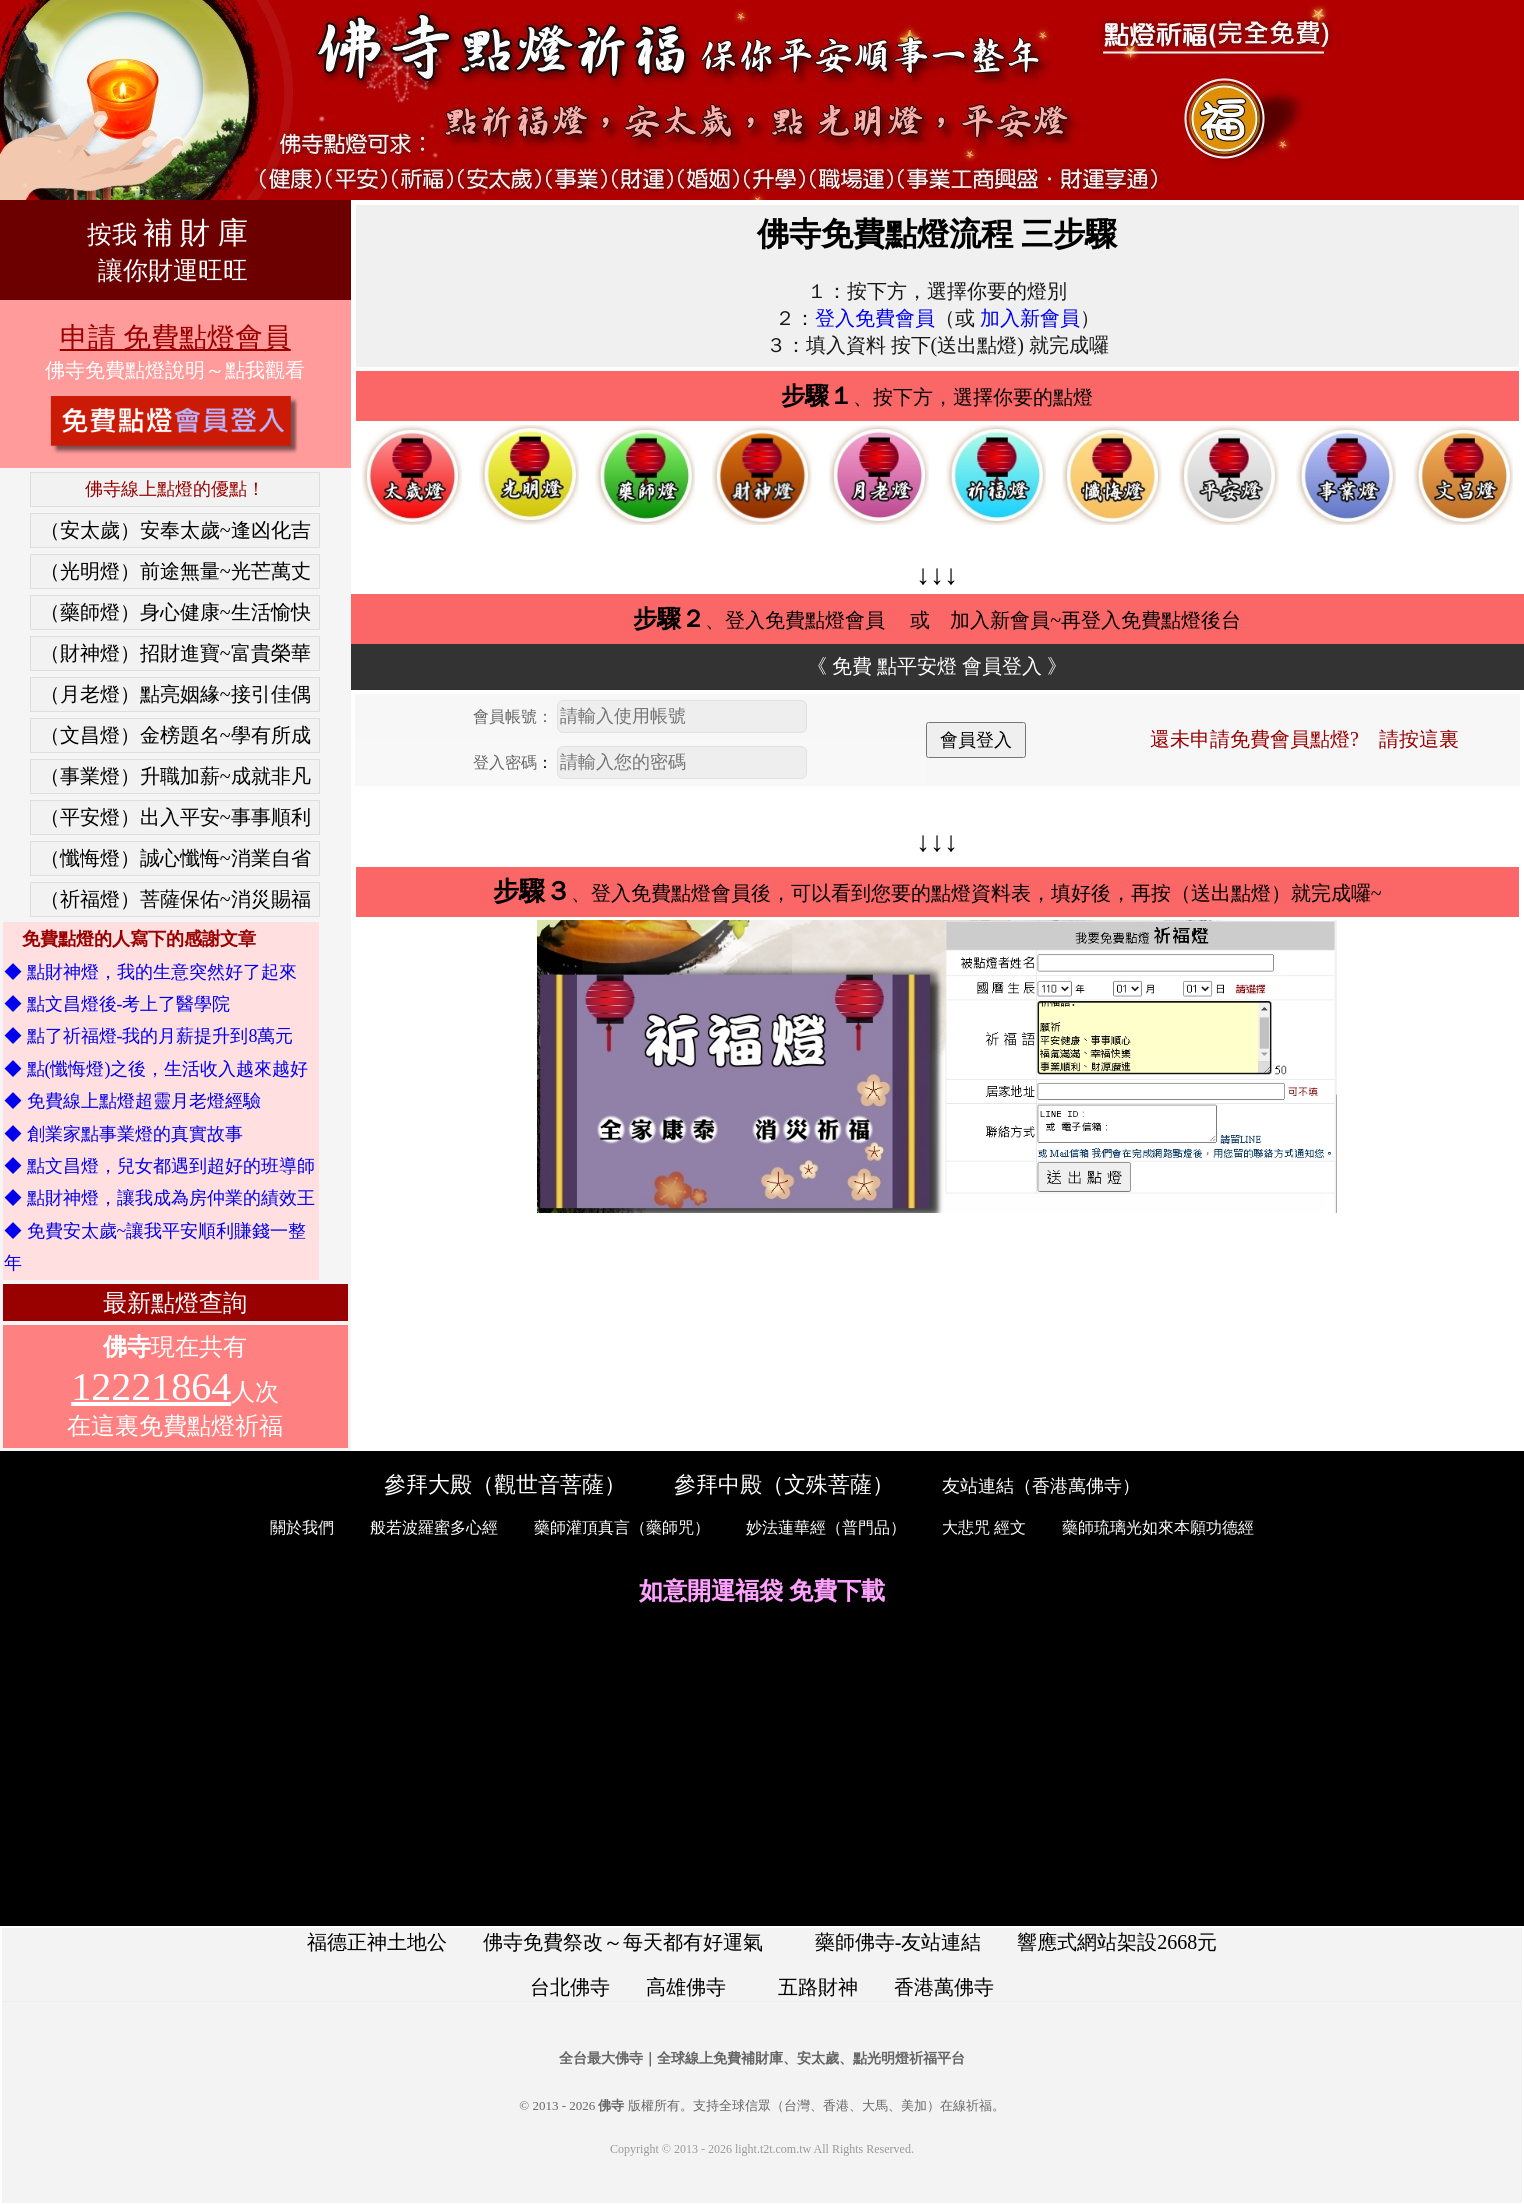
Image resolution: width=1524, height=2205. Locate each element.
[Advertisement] (762, 1767)
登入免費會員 (875, 318)
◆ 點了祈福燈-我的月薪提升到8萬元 (149, 1036)
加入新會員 (1030, 318)
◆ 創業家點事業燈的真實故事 (123, 1134)
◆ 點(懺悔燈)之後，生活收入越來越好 (156, 1069)
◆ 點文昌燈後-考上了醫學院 (117, 1004)
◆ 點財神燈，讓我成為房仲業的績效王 (159, 1198)
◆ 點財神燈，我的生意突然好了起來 (150, 972)
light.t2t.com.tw (773, 2149)
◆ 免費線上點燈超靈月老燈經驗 (132, 1101)
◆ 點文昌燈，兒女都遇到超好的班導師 (159, 1166)
